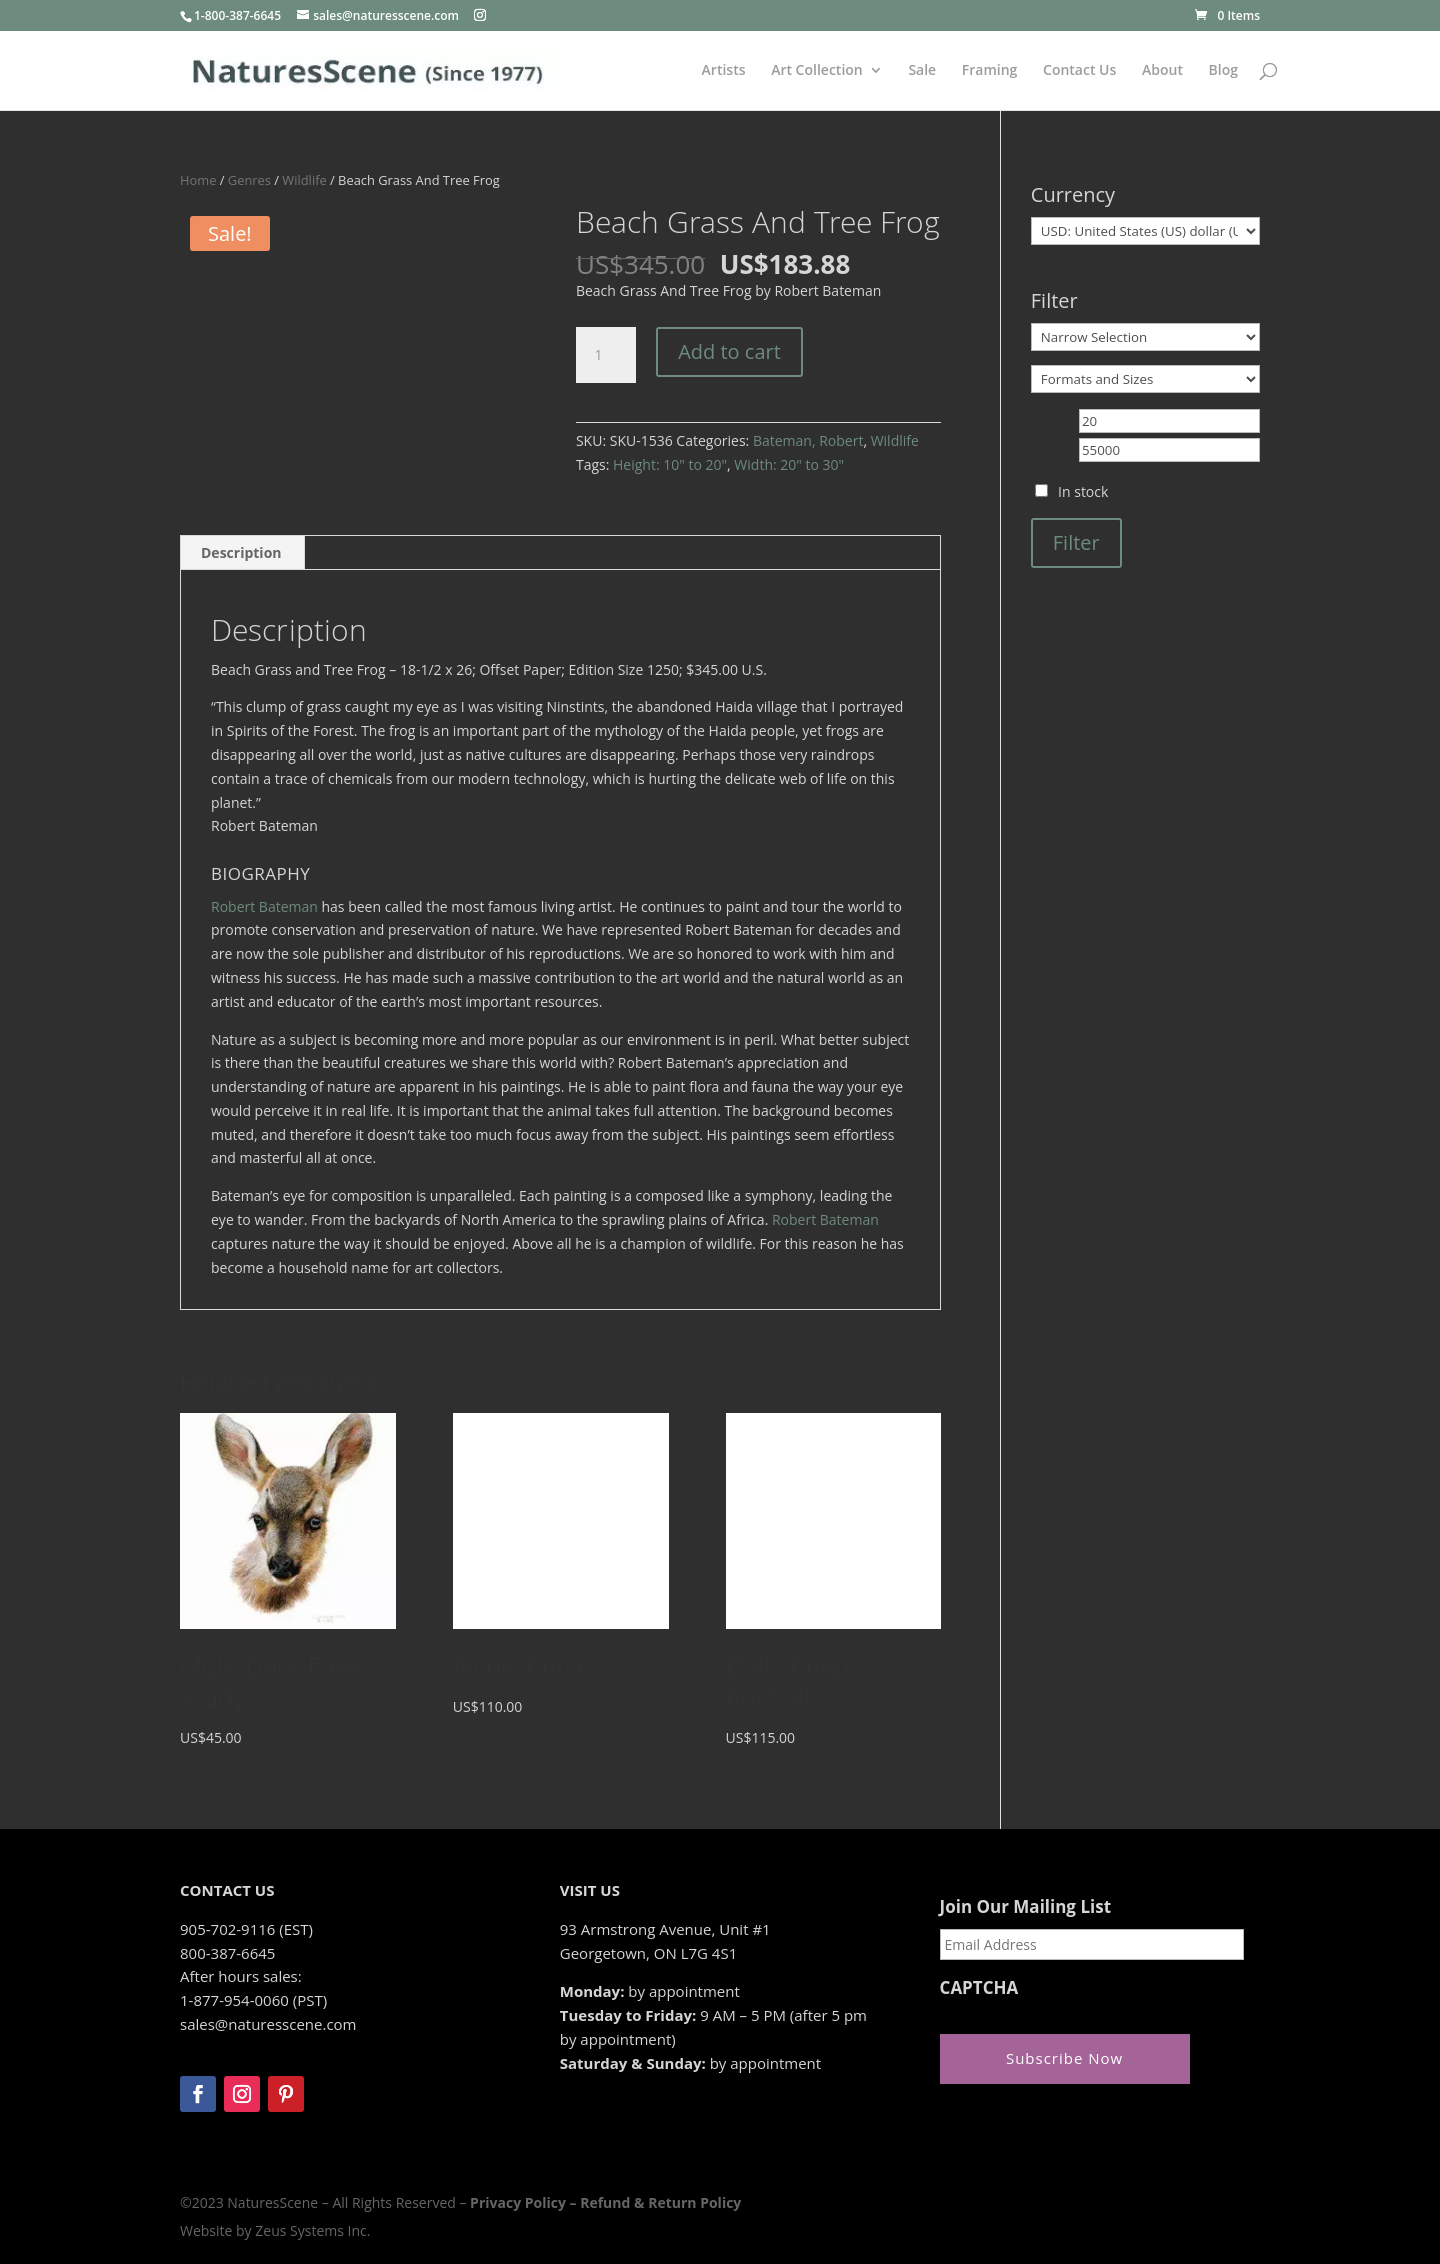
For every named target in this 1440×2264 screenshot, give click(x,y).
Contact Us (1079, 71)
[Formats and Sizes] (1145, 379)
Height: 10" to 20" (670, 464)
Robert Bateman (264, 906)
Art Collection (817, 71)
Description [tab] (241, 552)
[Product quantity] (606, 355)
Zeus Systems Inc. (312, 2230)
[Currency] (1145, 231)
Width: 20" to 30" (789, 464)
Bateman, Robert (808, 440)
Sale (922, 71)
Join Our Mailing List (1025, 1907)
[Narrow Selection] (1145, 337)
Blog (1223, 71)
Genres (249, 180)
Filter (1076, 542)
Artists (724, 71)
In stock (1083, 491)
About (1162, 71)
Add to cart (729, 351)
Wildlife (304, 180)
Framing (990, 71)
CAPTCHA (979, 1988)
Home (198, 180)
